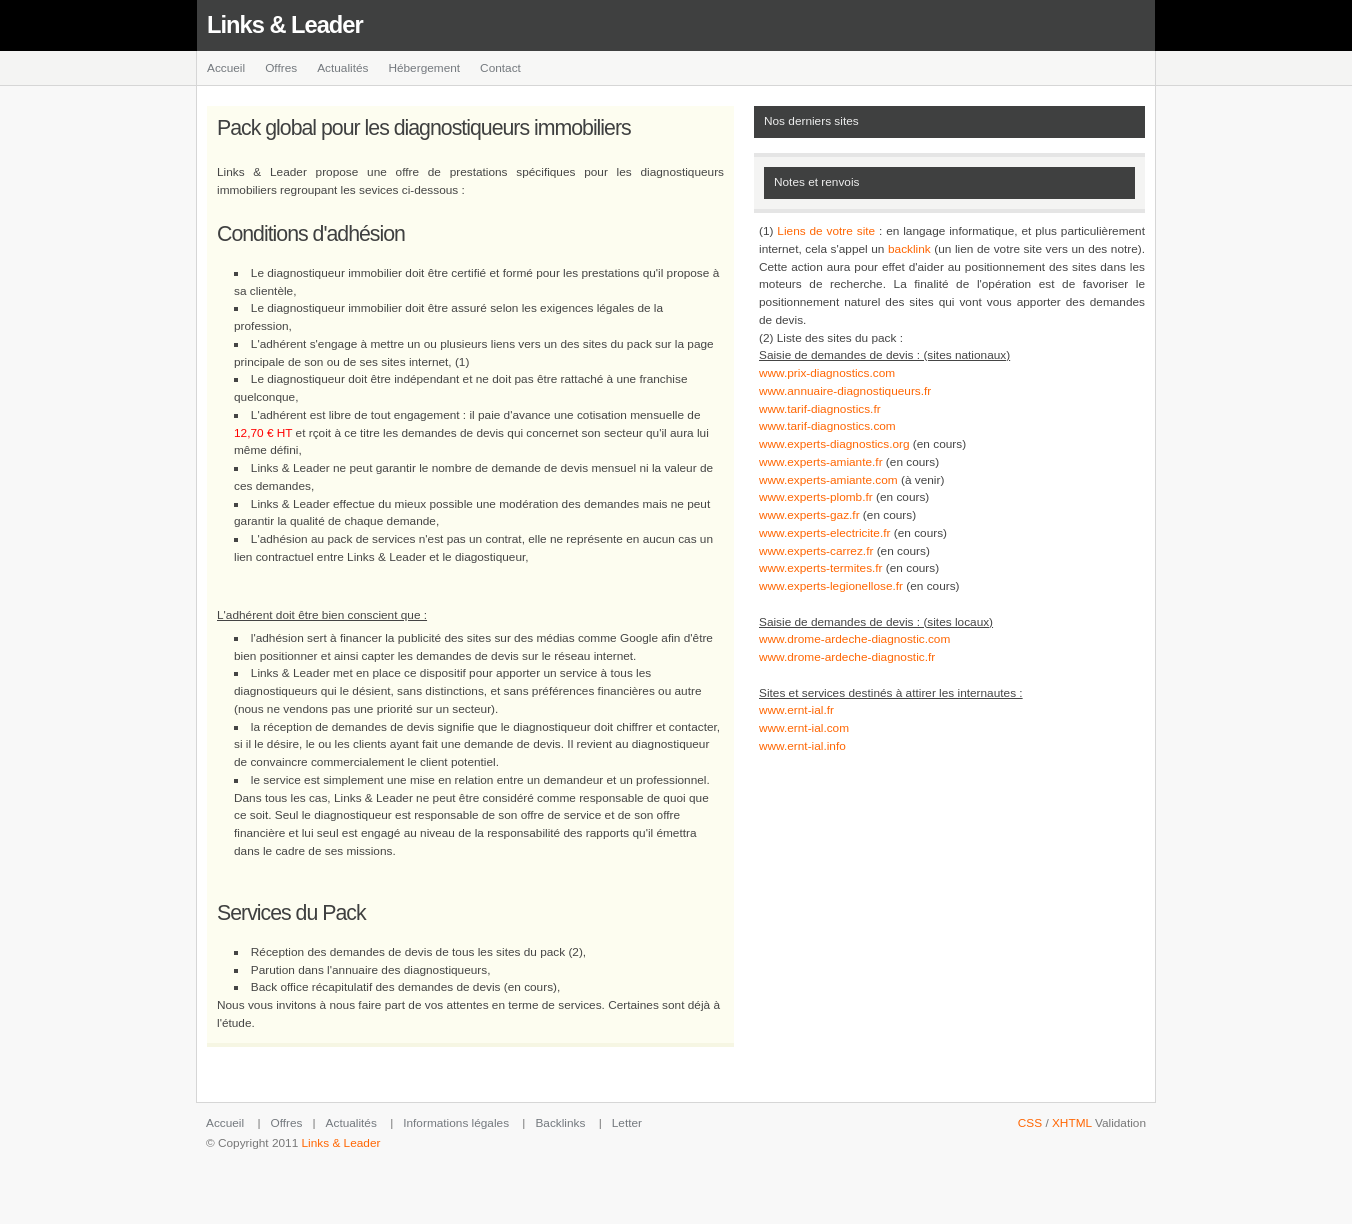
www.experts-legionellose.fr (831, 586)
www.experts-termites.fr (821, 568)
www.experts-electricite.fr (824, 533)
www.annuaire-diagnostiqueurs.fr (845, 391)
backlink (909, 249)
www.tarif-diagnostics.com (827, 426)
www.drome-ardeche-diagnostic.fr (847, 657)
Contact (500, 68)
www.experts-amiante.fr (821, 462)
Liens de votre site (826, 231)
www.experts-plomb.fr (816, 497)
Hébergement (424, 68)
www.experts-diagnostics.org (834, 444)
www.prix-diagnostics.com (827, 373)
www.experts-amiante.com (828, 480)
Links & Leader (285, 25)
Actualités (342, 68)
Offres (281, 68)
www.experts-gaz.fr (809, 515)
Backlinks (560, 1123)
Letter (627, 1123)
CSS (1030, 1123)
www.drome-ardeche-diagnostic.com (854, 639)
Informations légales (456, 1123)
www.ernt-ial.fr (796, 710)
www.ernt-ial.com (804, 728)
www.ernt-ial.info (802, 746)
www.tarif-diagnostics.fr (820, 409)
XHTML (1072, 1123)
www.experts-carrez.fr (816, 551)
